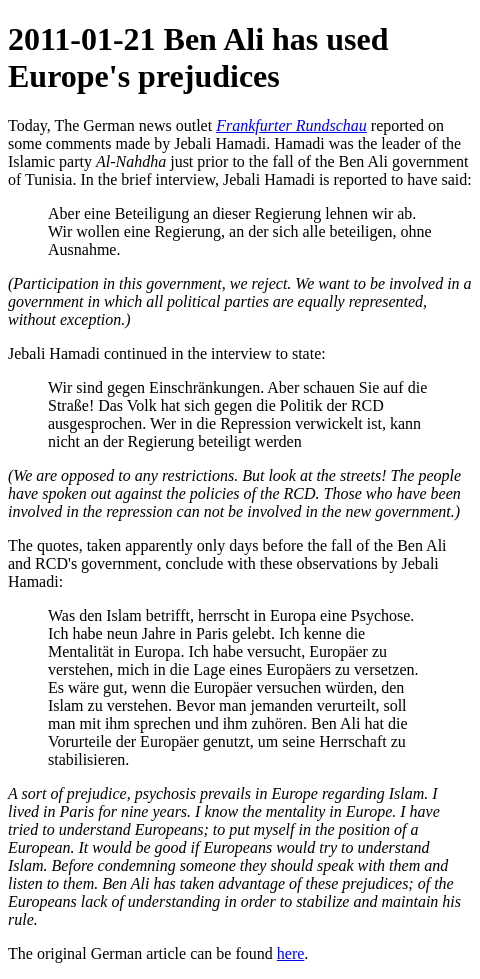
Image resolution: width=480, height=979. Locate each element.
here (291, 953)
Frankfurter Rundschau (291, 125)
